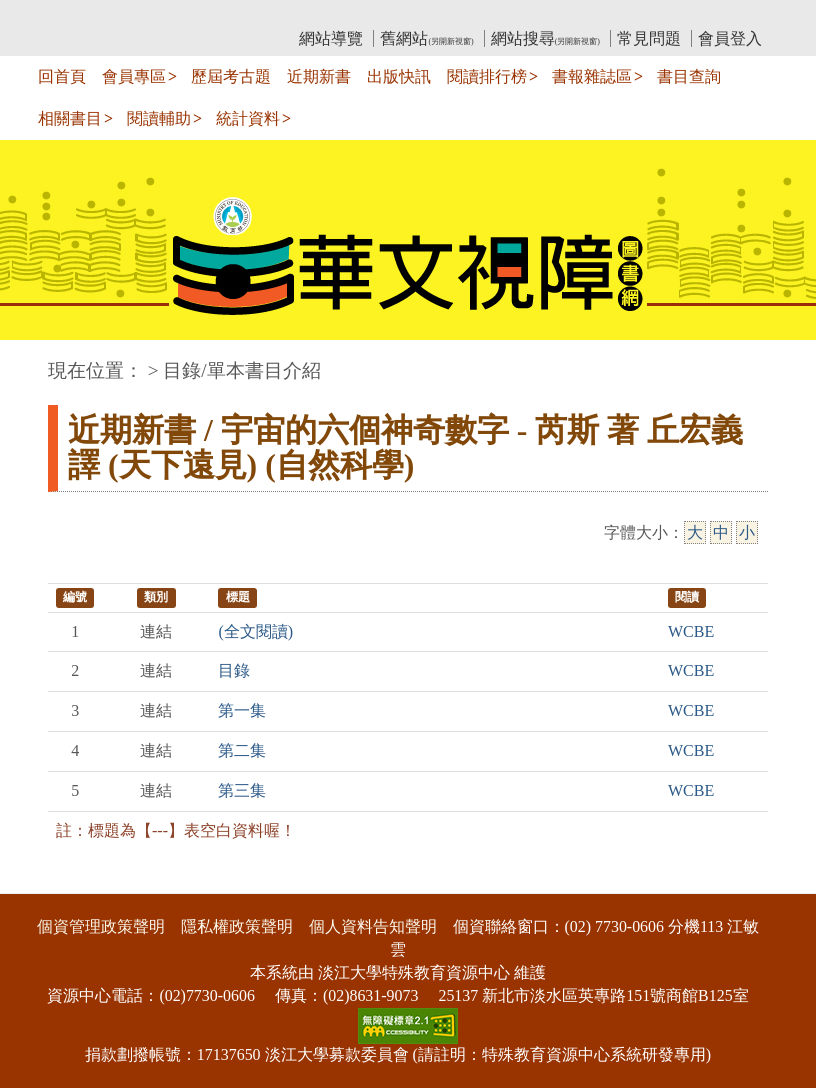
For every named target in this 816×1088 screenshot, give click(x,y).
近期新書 (319, 76)
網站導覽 (331, 38)
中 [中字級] (721, 532)
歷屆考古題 (231, 76)
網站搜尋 (545, 38)
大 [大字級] (695, 532)
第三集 (242, 790)
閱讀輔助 (159, 118)
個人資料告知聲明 (373, 926)
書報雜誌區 (592, 76)
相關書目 (70, 118)
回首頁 (62, 76)
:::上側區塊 (86, 15)
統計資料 (248, 118)
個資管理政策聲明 (101, 926)
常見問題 (649, 38)
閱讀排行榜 (487, 76)
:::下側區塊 (38, 881)
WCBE (691, 631)
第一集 (242, 710)
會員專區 (134, 76)
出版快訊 (399, 76)
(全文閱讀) (255, 631)
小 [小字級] (747, 532)
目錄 (234, 670)
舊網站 (426, 38)
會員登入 (730, 38)
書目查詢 (689, 76)
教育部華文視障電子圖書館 (225, 15)
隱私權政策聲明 (237, 926)
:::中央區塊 (38, 360)
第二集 (242, 750)
